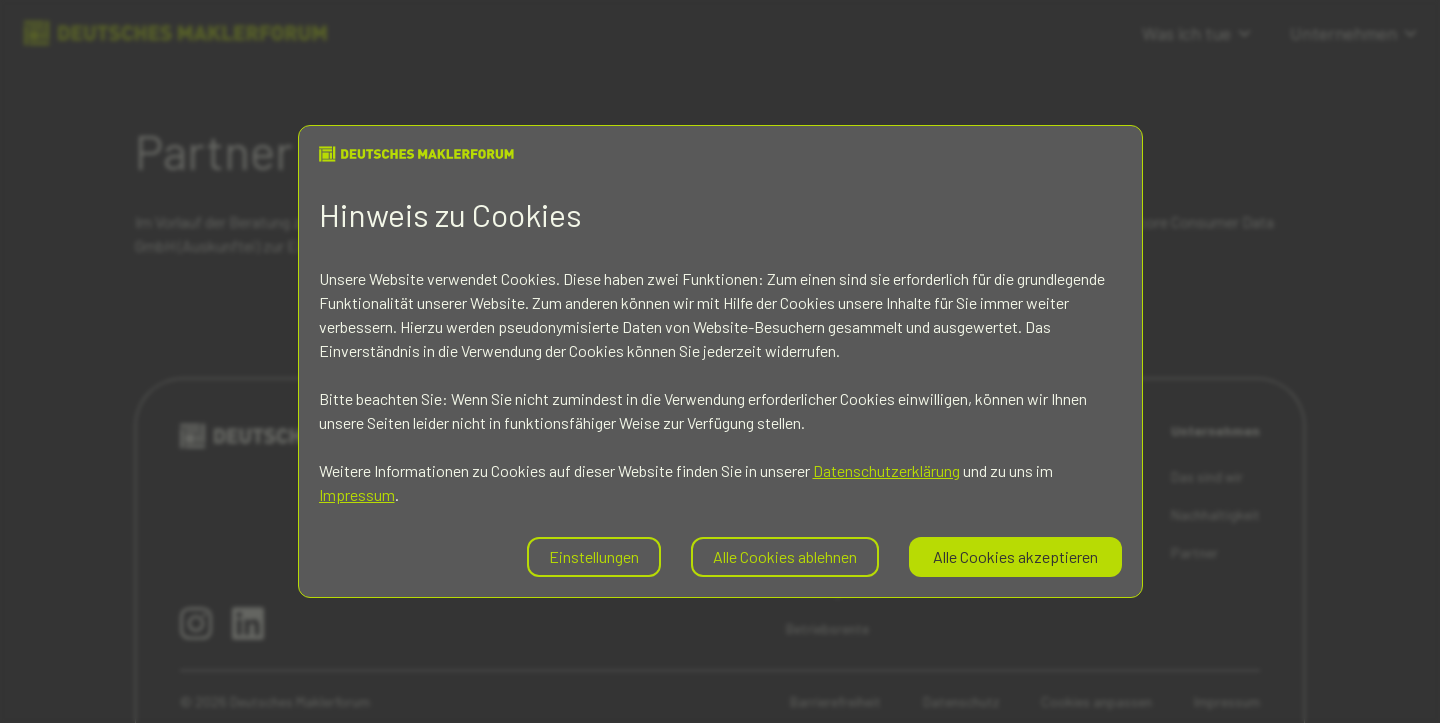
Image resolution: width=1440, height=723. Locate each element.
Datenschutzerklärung (886, 470)
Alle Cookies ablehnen (785, 556)
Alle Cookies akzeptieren (1015, 556)
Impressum (357, 494)
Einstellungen (594, 556)
